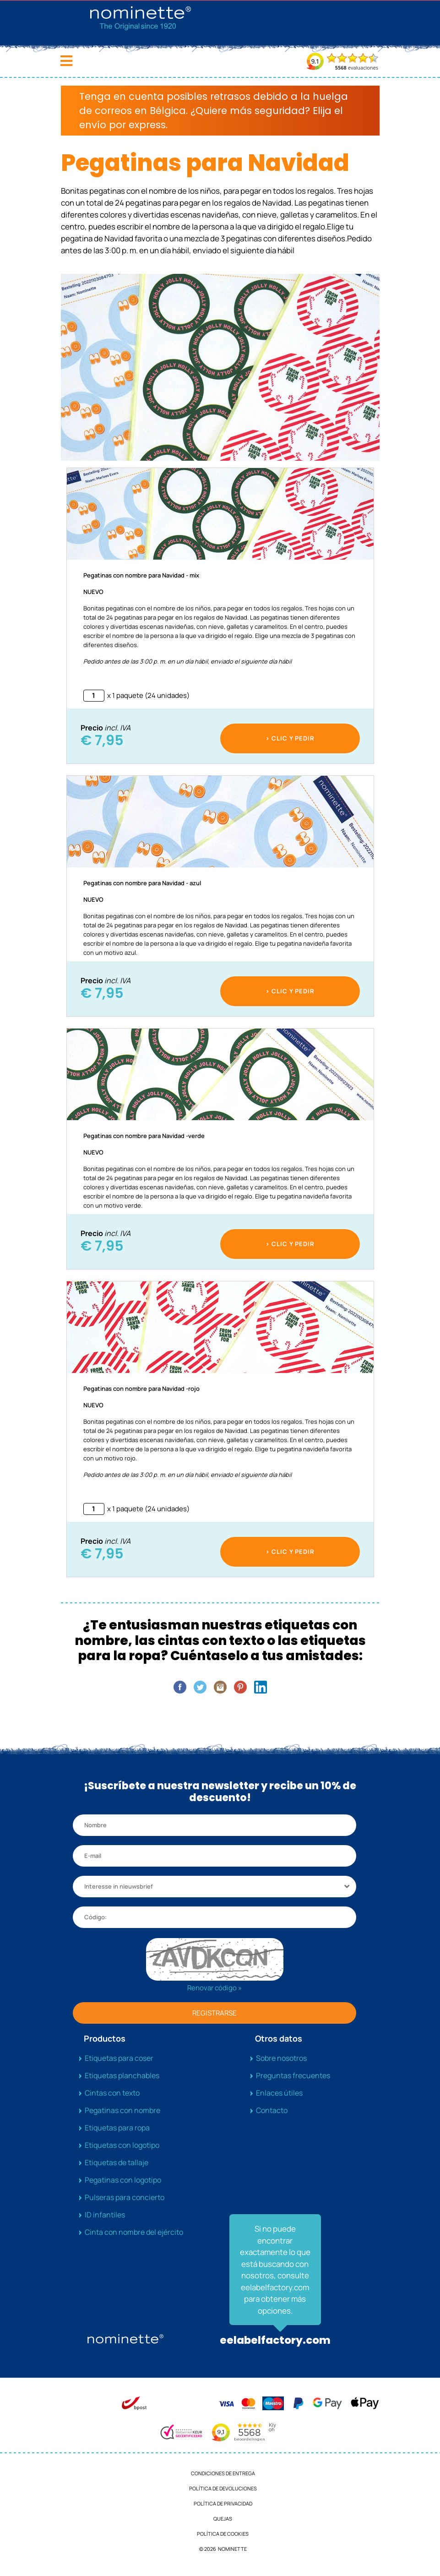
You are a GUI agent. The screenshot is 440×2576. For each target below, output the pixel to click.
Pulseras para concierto (124, 2197)
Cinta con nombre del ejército (134, 2232)
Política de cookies (223, 2533)
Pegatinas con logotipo (123, 2180)
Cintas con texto (112, 2093)
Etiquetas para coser (119, 2058)
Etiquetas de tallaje (116, 2162)
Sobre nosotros (281, 2058)
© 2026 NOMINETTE (223, 2548)
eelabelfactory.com (275, 2340)
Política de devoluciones (223, 2488)
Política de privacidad (223, 2503)
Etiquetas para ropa (117, 2128)
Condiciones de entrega (223, 2473)
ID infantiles (105, 2215)
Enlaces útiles (279, 2093)
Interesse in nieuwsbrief (118, 1886)
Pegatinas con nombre (122, 2110)
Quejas (222, 2518)
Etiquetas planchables (122, 2075)
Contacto (272, 2110)
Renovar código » (214, 1988)
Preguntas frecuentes (293, 2075)
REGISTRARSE (214, 2013)
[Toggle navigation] (66, 61)
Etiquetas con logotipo (122, 2145)
